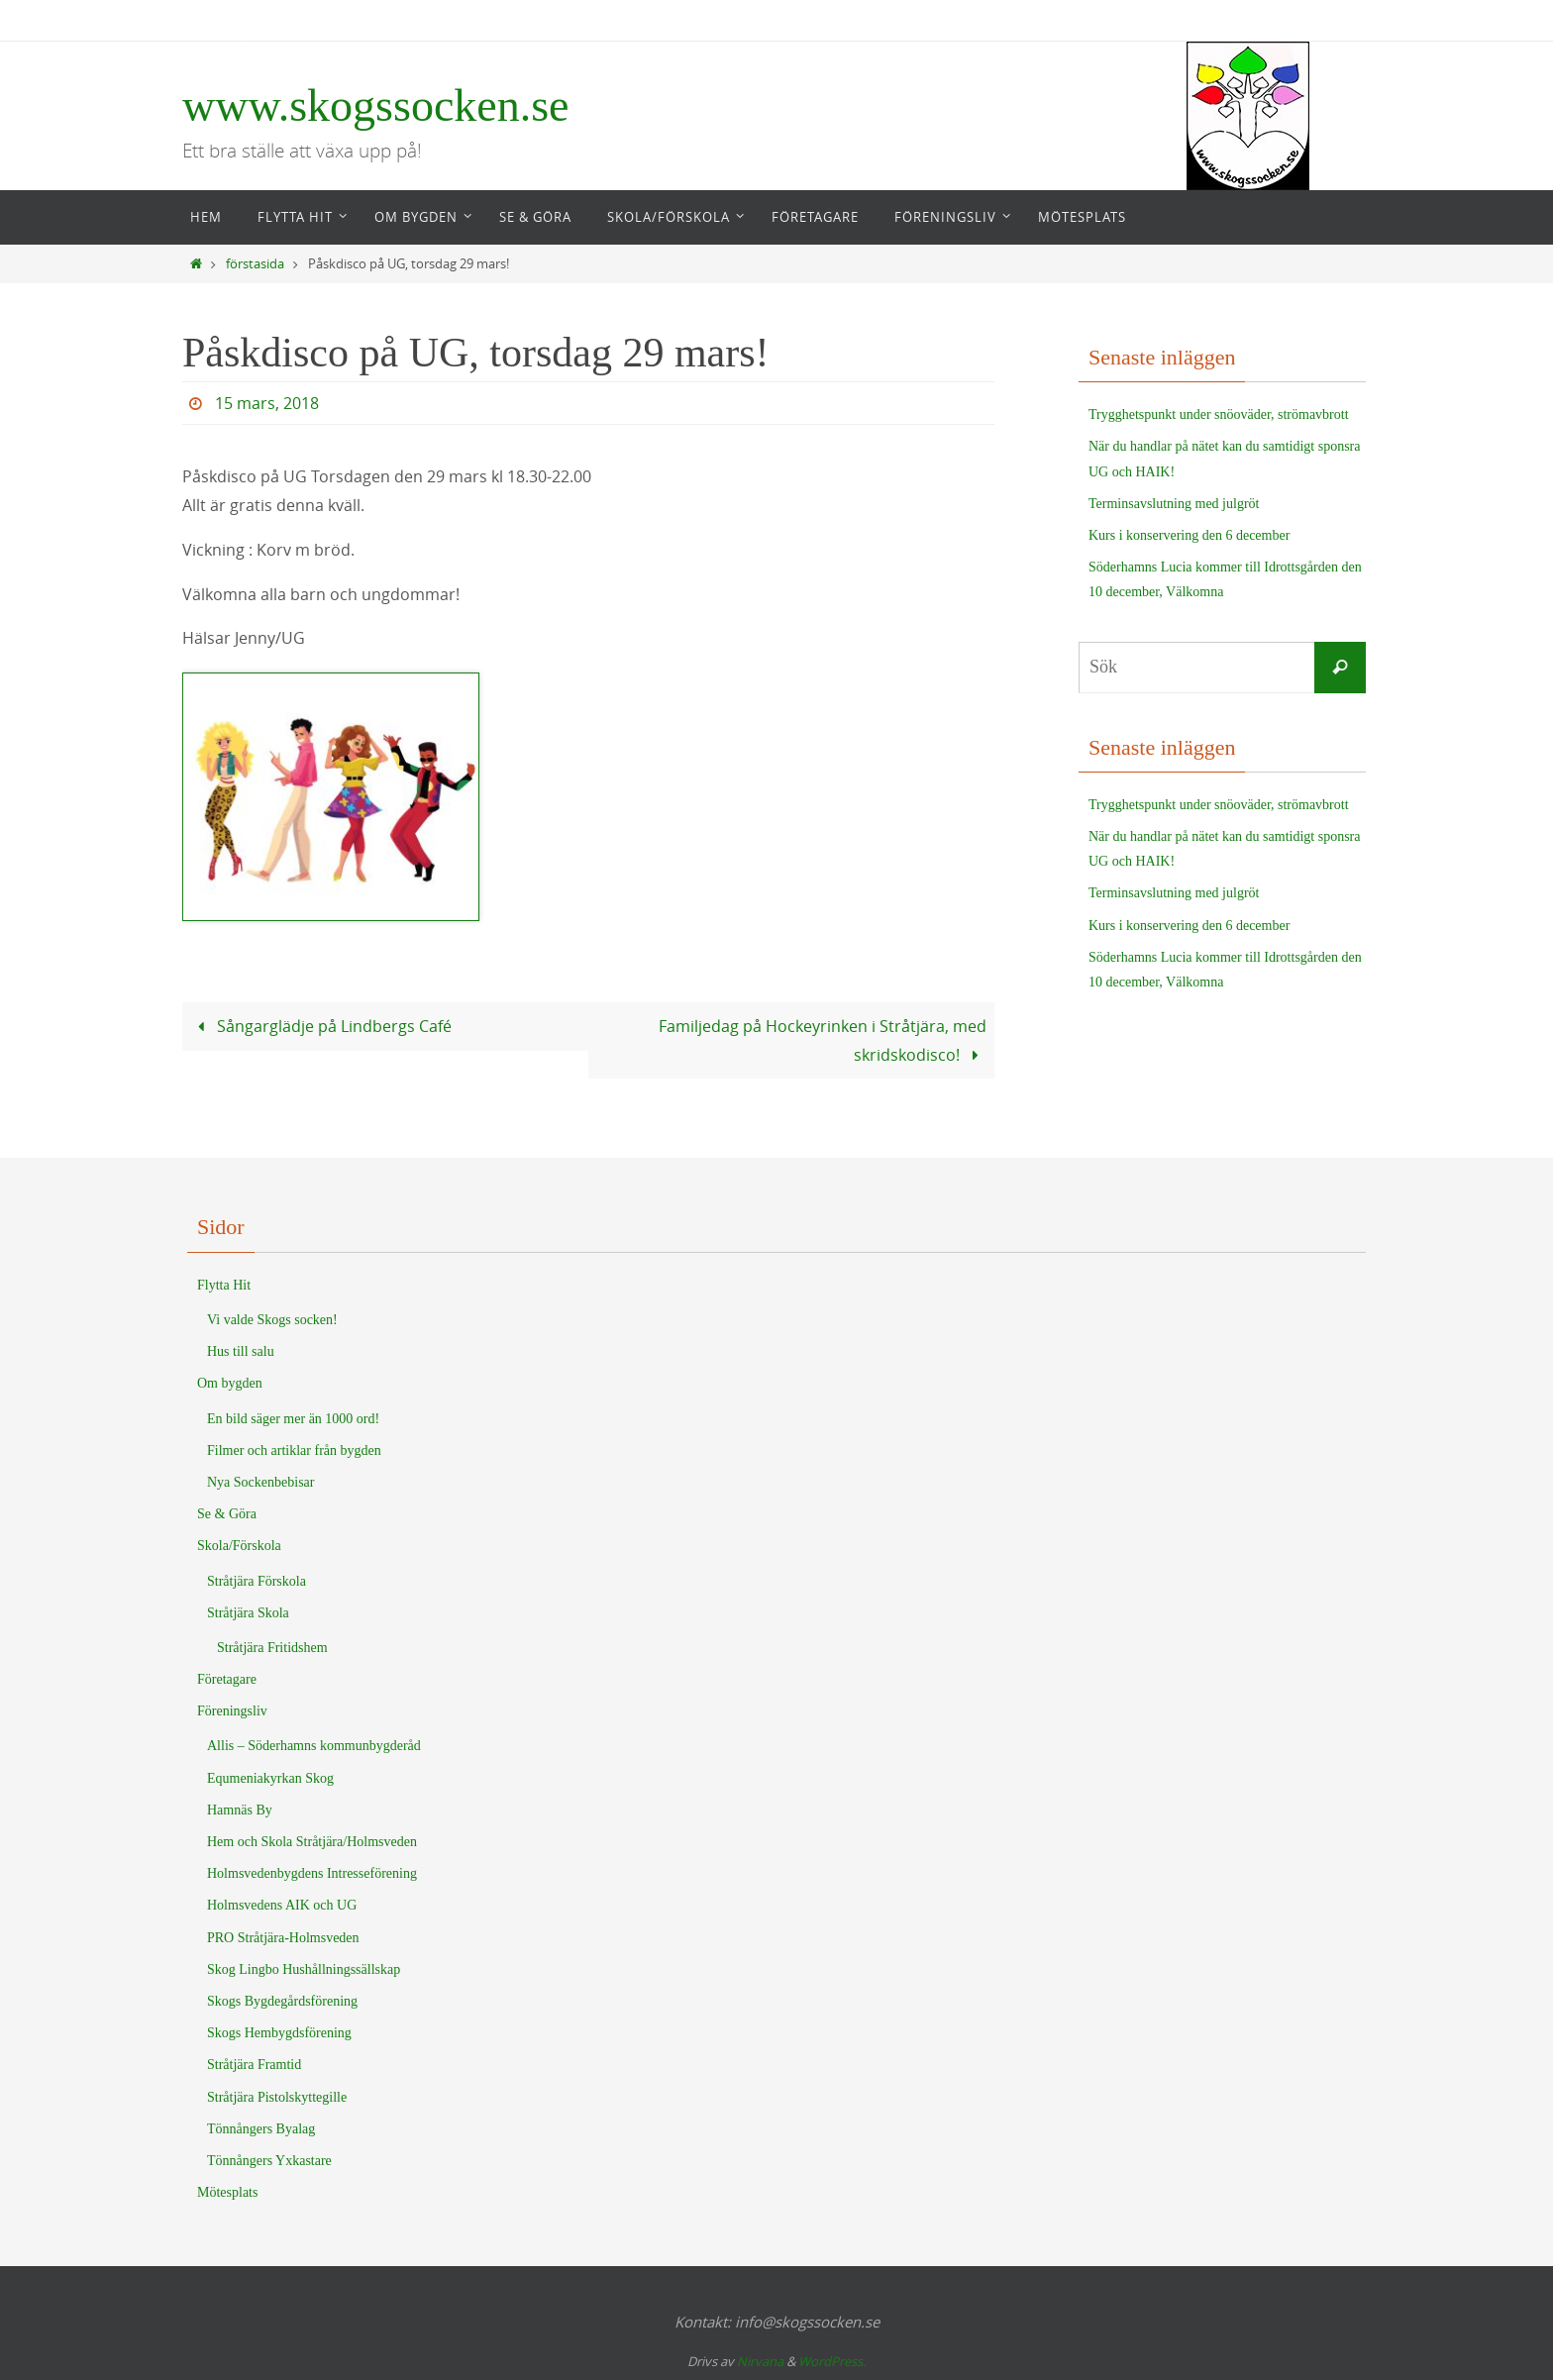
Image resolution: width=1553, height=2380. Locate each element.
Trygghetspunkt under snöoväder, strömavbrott (1218, 414)
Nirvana (760, 2361)
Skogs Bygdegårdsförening (282, 2001)
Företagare (227, 1679)
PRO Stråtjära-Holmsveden (283, 1937)
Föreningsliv (232, 1711)
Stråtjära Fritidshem (272, 1647)
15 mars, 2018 (267, 403)
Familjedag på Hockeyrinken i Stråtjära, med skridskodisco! (822, 1040)
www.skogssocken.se (375, 105)
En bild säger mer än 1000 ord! (293, 1418)
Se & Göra (227, 1513)
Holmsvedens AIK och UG (282, 1905)
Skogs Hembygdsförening (279, 2032)
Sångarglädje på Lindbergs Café (320, 1026)
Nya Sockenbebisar (260, 1482)
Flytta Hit (224, 1285)
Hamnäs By (239, 1810)
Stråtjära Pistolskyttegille (277, 2097)
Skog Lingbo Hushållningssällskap (303, 1969)
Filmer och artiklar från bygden (294, 1450)
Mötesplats (227, 2192)
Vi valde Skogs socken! (272, 1319)
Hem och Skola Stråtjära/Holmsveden (312, 1841)
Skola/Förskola (239, 1545)
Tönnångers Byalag (261, 2128)
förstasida (255, 264)
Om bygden (229, 1383)
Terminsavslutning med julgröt (1173, 503)
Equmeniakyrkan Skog (270, 1778)
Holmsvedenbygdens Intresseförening (312, 1873)
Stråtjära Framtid (254, 2064)
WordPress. (832, 2361)
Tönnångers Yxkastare (269, 2160)
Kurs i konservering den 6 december (1189, 535)
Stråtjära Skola (248, 1612)
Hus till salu (240, 1351)
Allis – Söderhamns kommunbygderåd (314, 1745)
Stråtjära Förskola (256, 1581)
